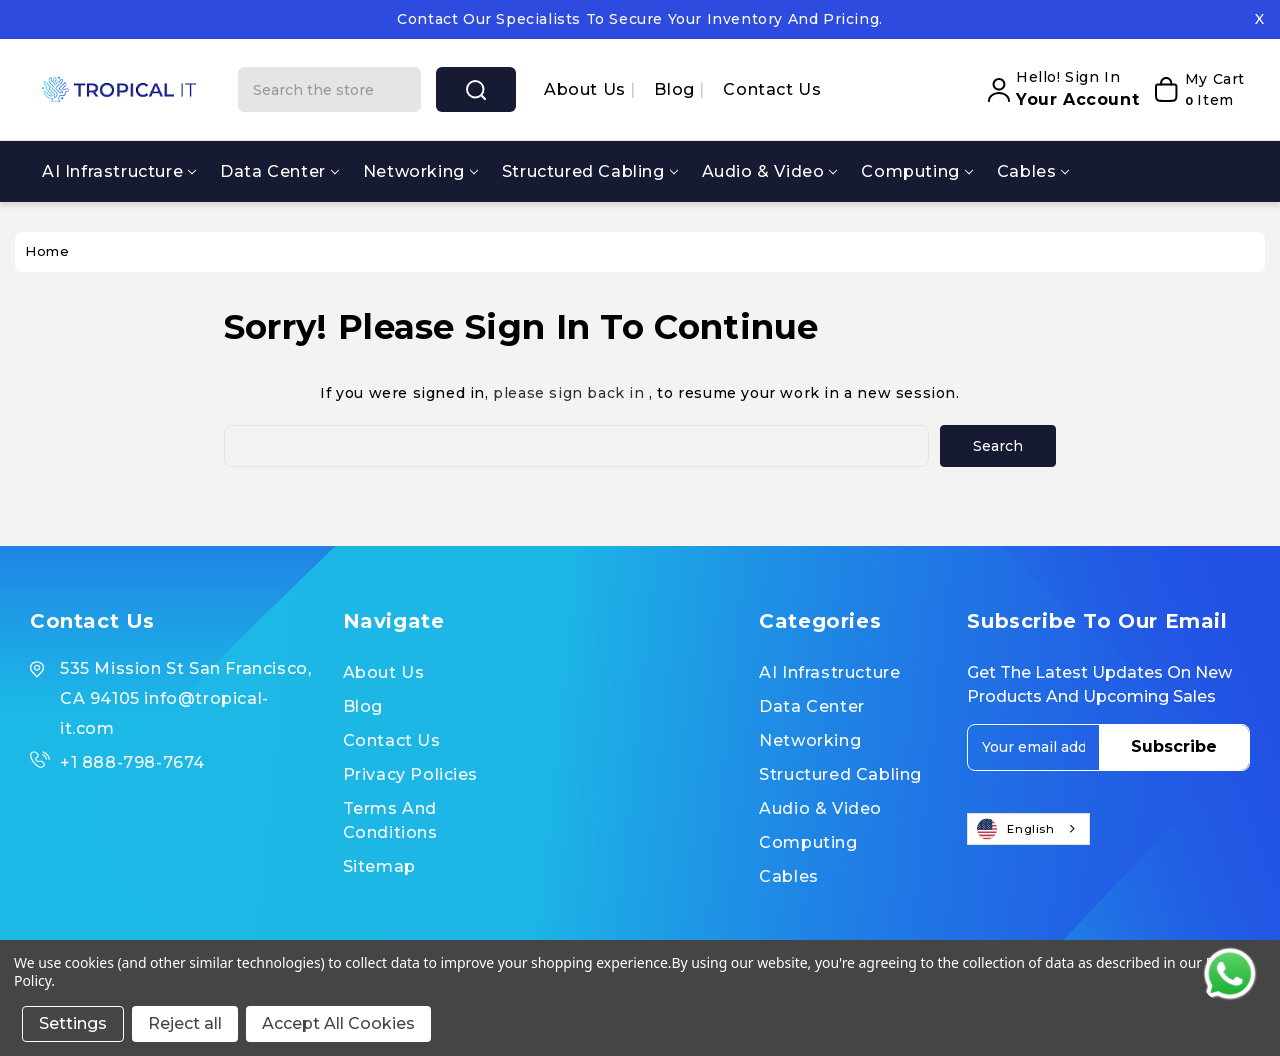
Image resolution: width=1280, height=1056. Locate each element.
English (1016, 829)
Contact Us (772, 89)
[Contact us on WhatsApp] (1230, 974)
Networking (420, 171)
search (476, 90)
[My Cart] (1197, 90)
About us (587, 89)
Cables (1033, 171)
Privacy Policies (411, 774)
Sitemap (379, 866)
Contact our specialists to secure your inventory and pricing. (640, 19)
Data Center (279, 171)
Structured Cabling (590, 171)
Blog (676, 89)
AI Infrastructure (119, 171)
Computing (916, 171)
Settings (73, 1023)
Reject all (185, 1023)
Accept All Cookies (338, 1023)
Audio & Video (770, 171)
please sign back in (568, 393)
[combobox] (1028, 829)
